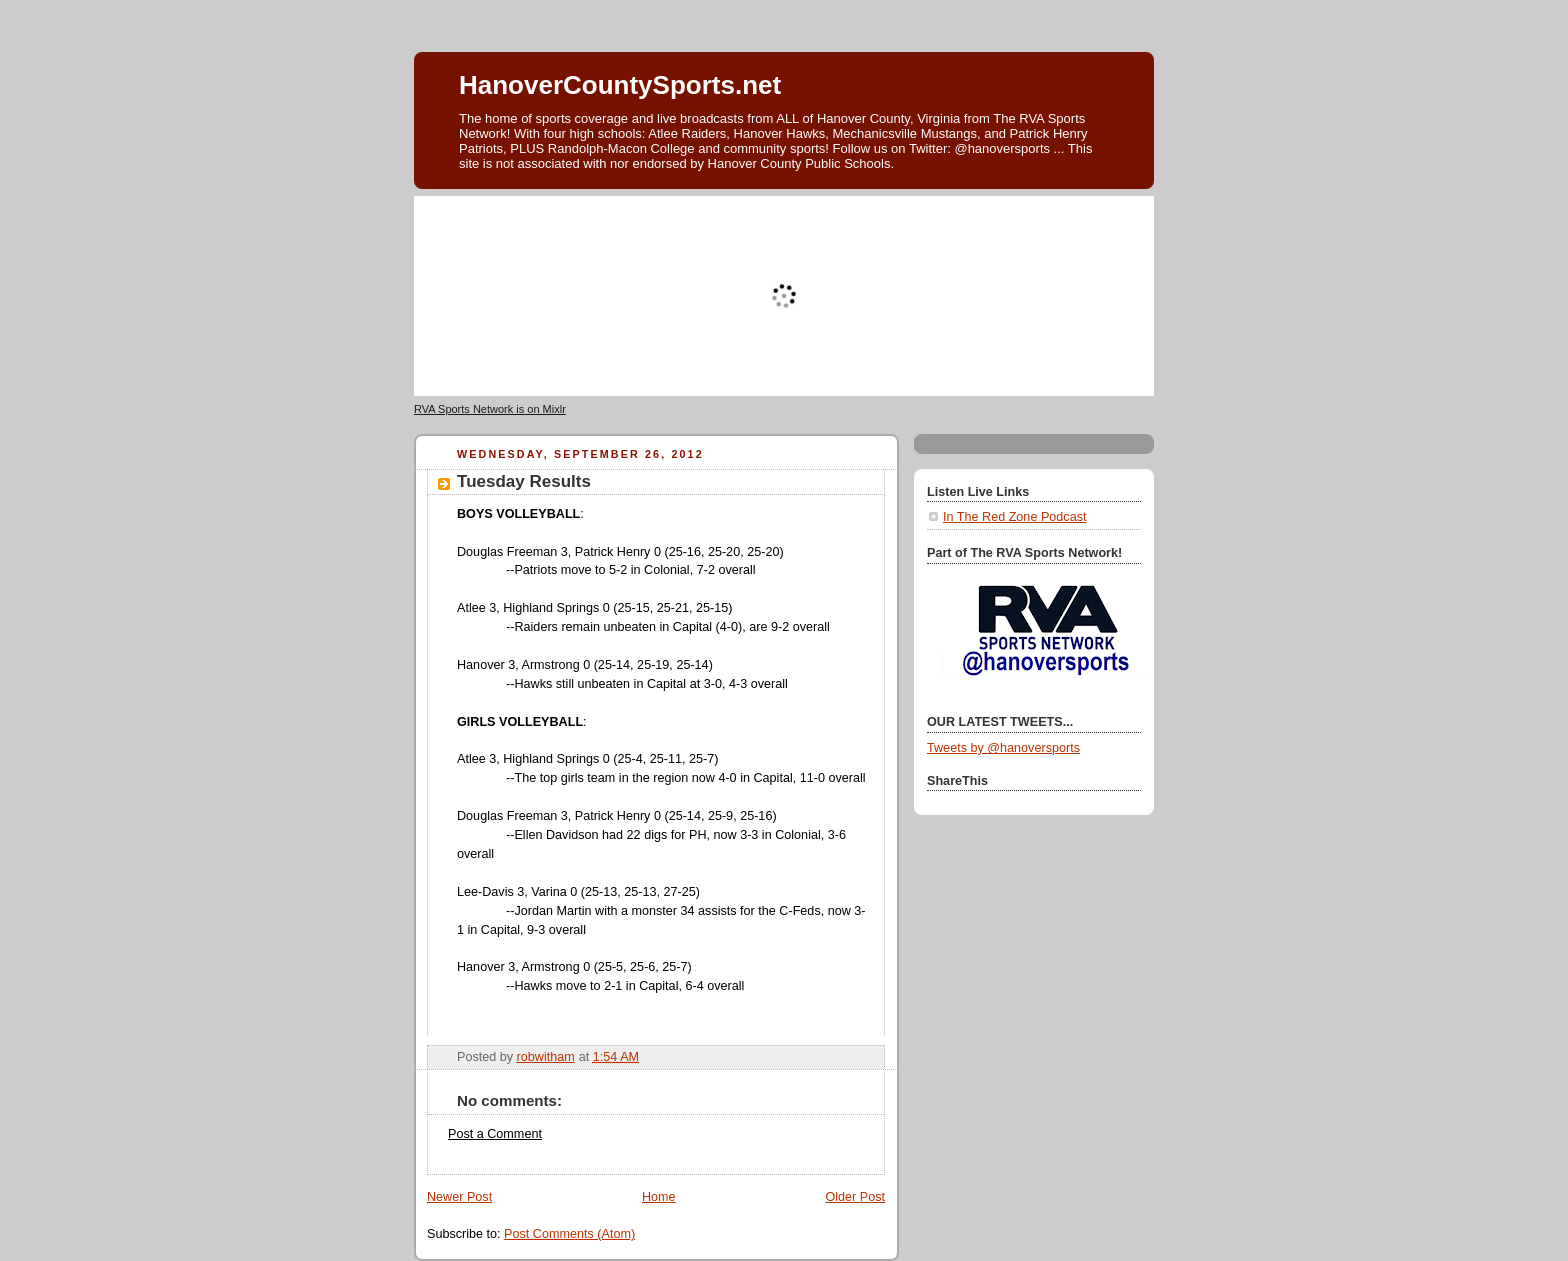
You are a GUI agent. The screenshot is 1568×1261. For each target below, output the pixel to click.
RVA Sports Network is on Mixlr (490, 409)
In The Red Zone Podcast (1014, 517)
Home (659, 1197)
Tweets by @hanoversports (1003, 748)
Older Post (855, 1197)
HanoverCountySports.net (620, 85)
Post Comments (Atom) (569, 1234)
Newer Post (459, 1197)
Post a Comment (495, 1134)
